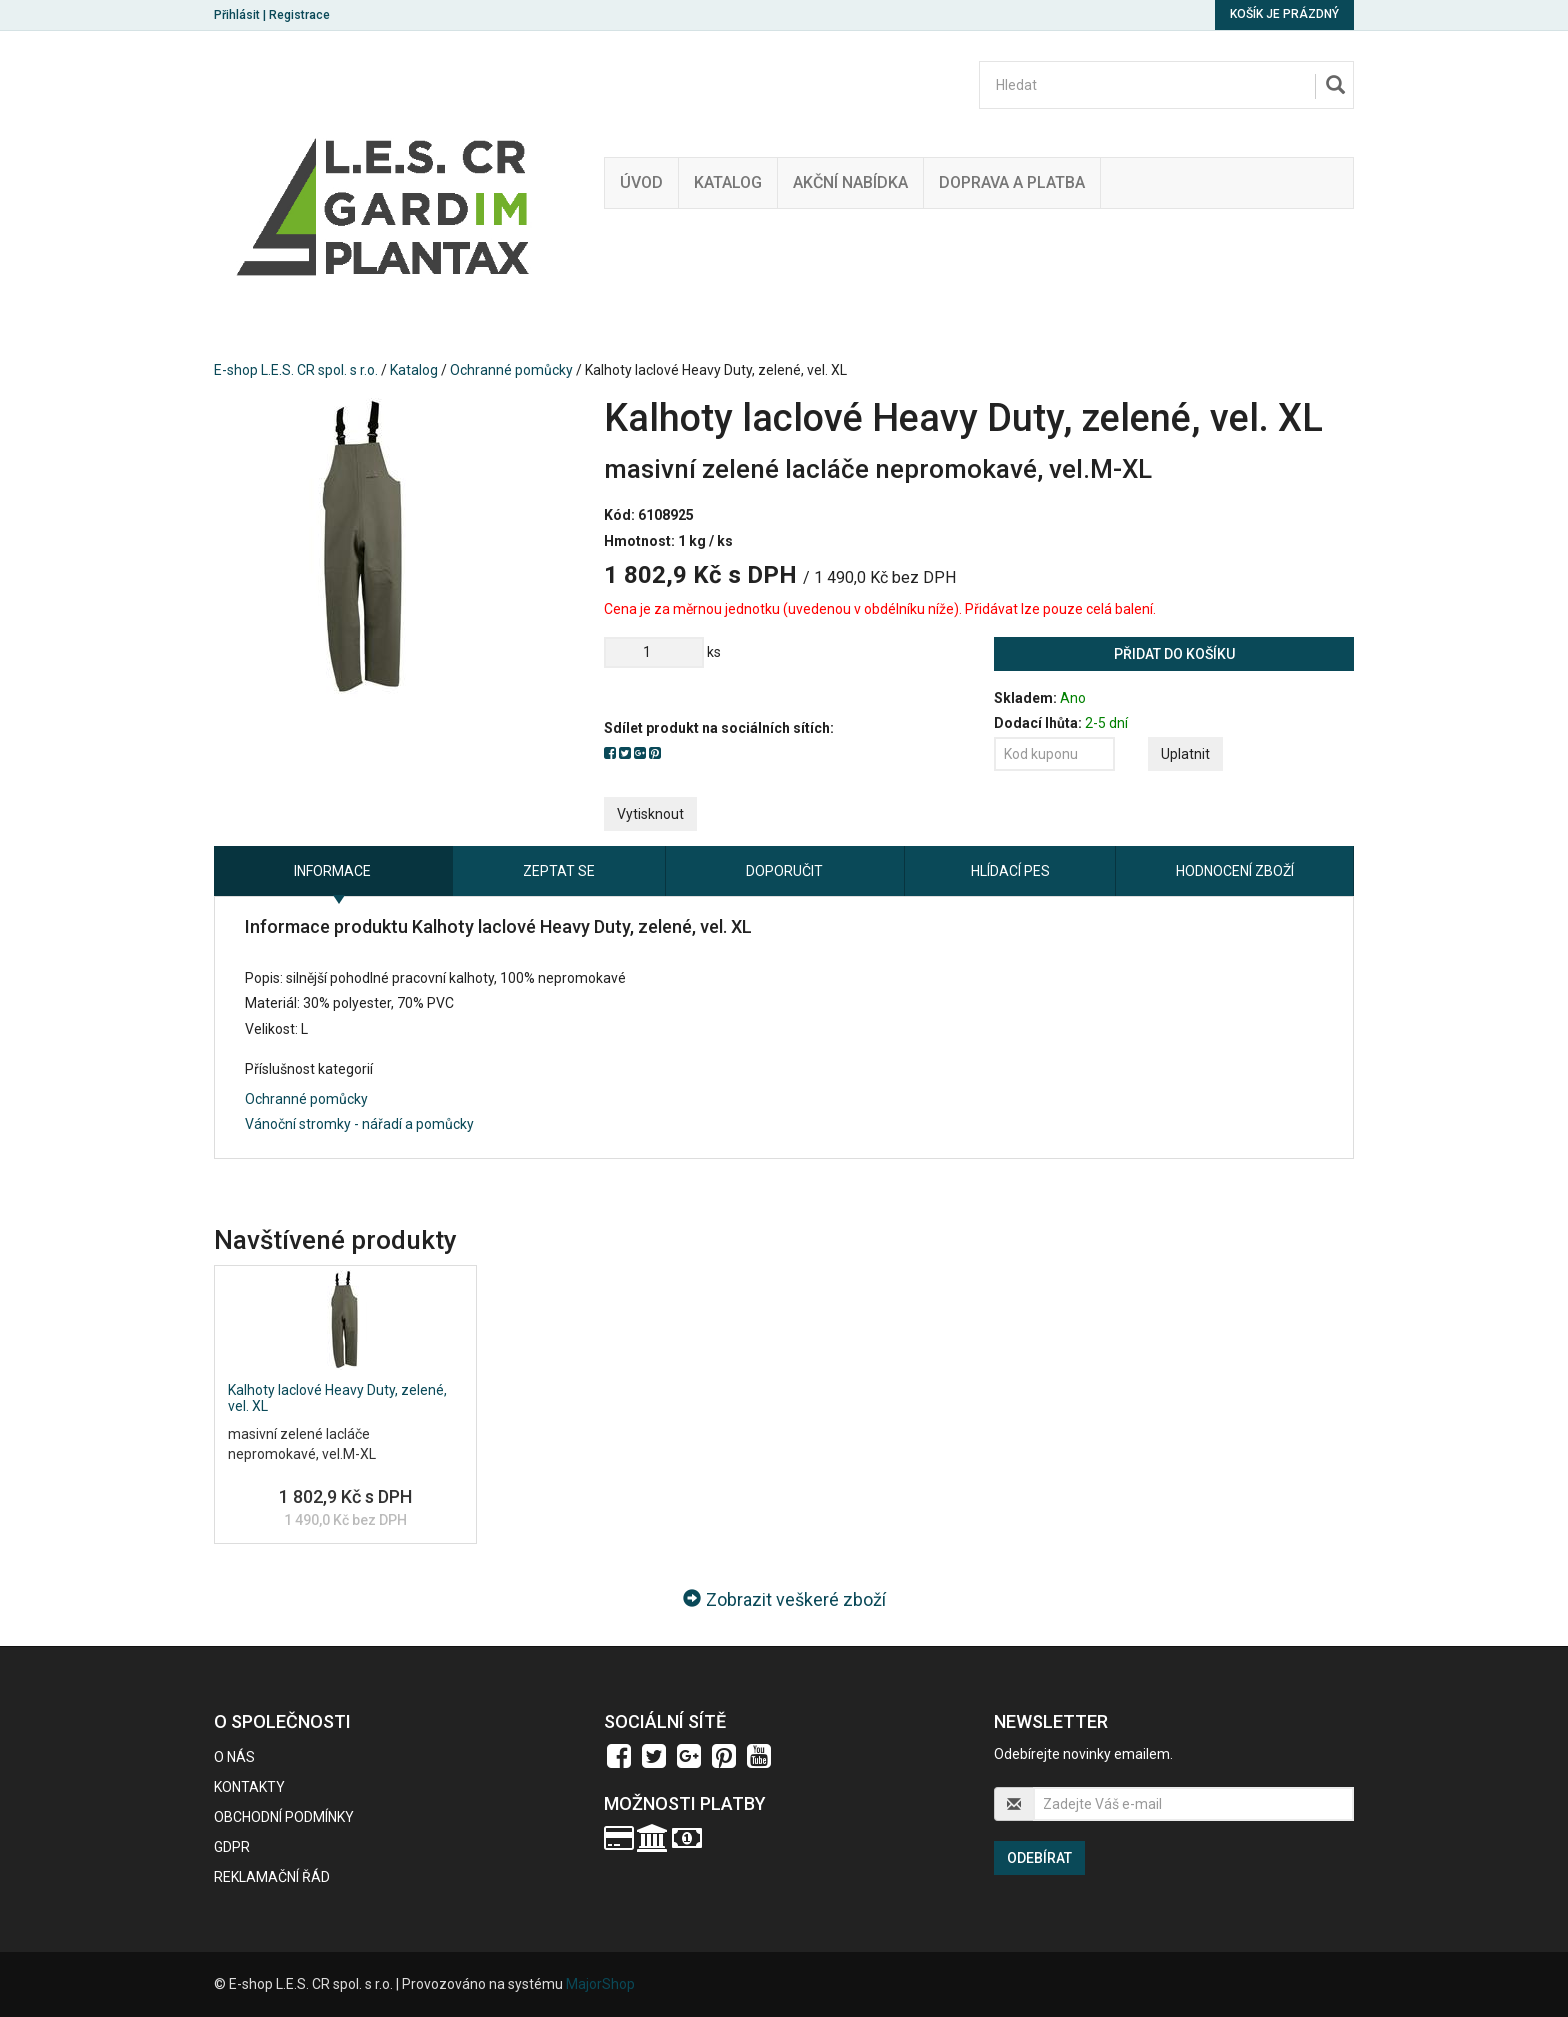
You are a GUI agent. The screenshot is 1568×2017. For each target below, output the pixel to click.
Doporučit (784, 871)
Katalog (728, 182)
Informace (332, 871)
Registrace (299, 15)
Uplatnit (1185, 754)
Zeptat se (559, 871)
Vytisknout (650, 814)
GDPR (232, 1847)
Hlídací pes (1010, 871)
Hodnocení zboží (1235, 871)
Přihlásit (237, 15)
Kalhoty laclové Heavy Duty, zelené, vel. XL (337, 1397)
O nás (234, 1757)
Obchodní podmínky (284, 1817)
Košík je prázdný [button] (1284, 14)
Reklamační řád (272, 1877)
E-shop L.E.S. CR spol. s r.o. (296, 370)
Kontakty (249, 1787)
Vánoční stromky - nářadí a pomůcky (359, 1124)
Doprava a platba (1012, 182)
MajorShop (600, 1984)
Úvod (641, 182)
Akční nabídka (850, 182)
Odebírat (1039, 1858)
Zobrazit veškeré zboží (784, 1599)
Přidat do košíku (1174, 654)
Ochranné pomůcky (511, 370)
